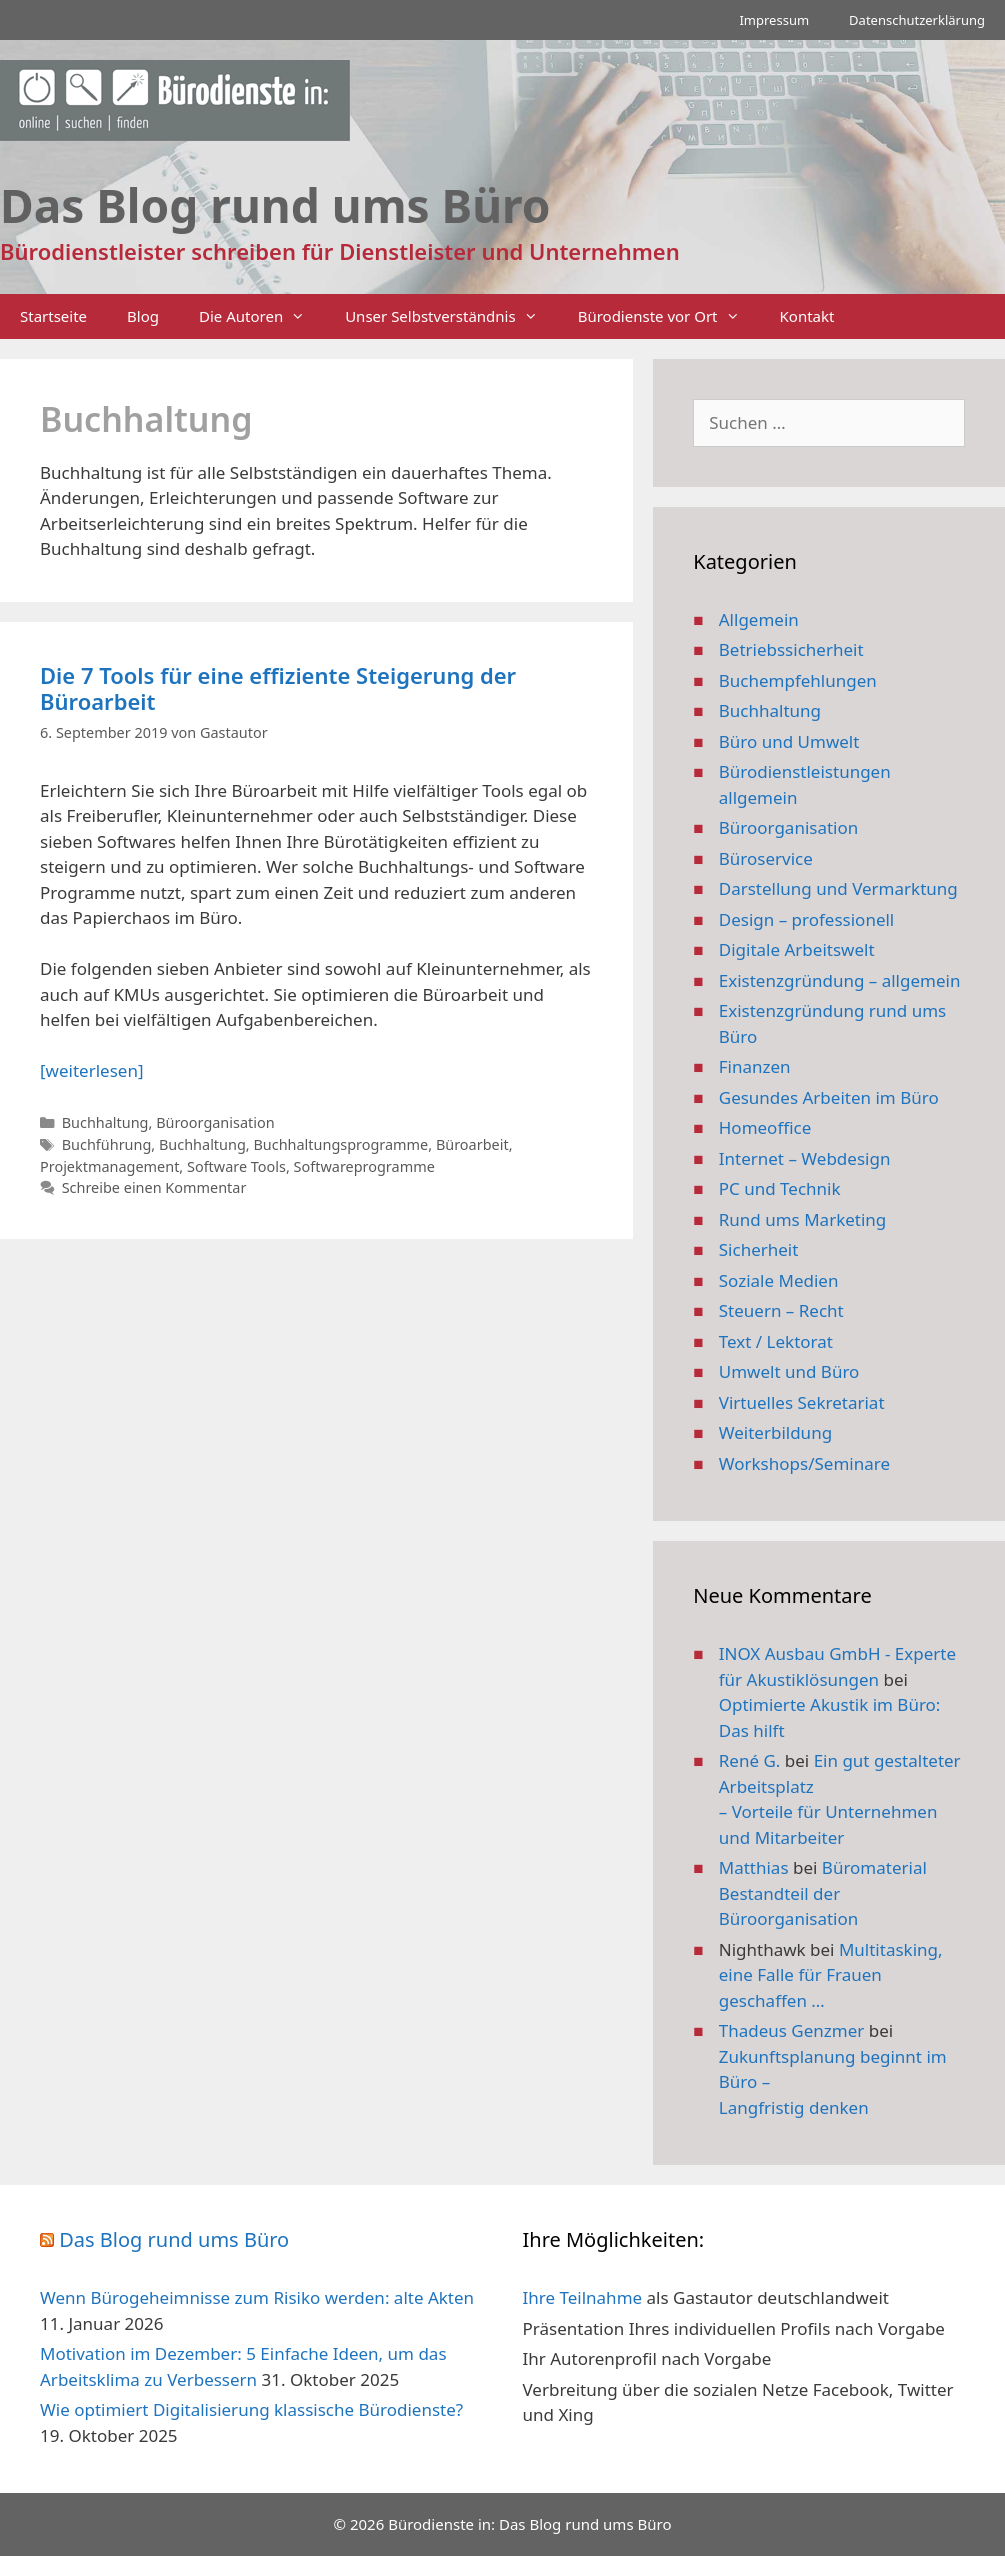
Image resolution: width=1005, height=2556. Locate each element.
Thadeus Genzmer (792, 2030)
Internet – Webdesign (805, 1158)
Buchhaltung (105, 1122)
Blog (143, 316)
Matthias (754, 1867)
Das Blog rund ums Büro (174, 2239)
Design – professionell (807, 919)
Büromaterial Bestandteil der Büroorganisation (823, 1893)
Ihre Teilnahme (583, 2297)
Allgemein (759, 619)
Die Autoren (262, 316)
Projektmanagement (109, 1166)
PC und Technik (780, 1188)
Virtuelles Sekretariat (802, 1402)
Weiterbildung (775, 1432)
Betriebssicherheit (791, 649)
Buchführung (107, 1144)
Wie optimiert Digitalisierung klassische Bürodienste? (251, 2409)
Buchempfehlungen (798, 680)
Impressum (774, 20)
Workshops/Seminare (804, 1463)
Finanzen (755, 1066)
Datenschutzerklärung (917, 20)
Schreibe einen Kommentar (154, 1187)
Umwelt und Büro (789, 1371)
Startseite (53, 316)
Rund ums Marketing (803, 1219)
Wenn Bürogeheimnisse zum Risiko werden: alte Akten (257, 2297)
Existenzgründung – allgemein (840, 980)
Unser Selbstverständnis (451, 316)
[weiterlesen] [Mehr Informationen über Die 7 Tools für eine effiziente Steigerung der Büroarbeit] (91, 1070)
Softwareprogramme (364, 1166)
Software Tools (236, 1166)
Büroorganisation (215, 1122)
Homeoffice (765, 1127)
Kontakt (807, 316)
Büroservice (766, 858)
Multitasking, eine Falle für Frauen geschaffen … (831, 1975)
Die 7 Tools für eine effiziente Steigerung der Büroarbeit (278, 688)
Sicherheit (759, 1249)
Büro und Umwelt (789, 741)
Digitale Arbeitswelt (797, 949)
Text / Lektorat (776, 1341)
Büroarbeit (472, 1144)
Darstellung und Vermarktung (838, 888)
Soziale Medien (779, 1280)
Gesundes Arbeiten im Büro (829, 1097)
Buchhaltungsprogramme (340, 1144)
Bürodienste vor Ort (669, 316)
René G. (750, 1760)
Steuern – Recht (781, 1310)
